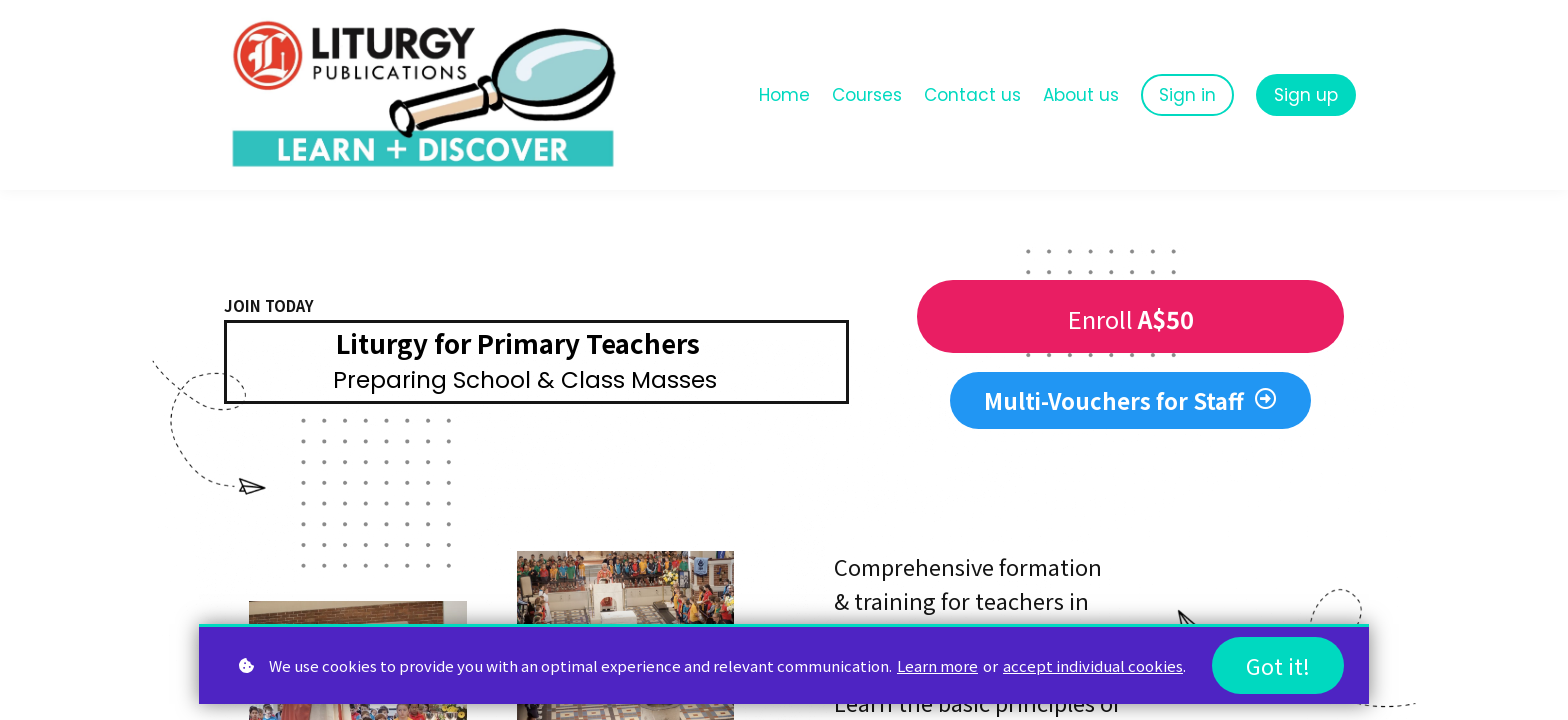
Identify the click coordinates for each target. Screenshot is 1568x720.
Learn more (937, 664)
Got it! (1278, 665)
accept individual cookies (1093, 664)
